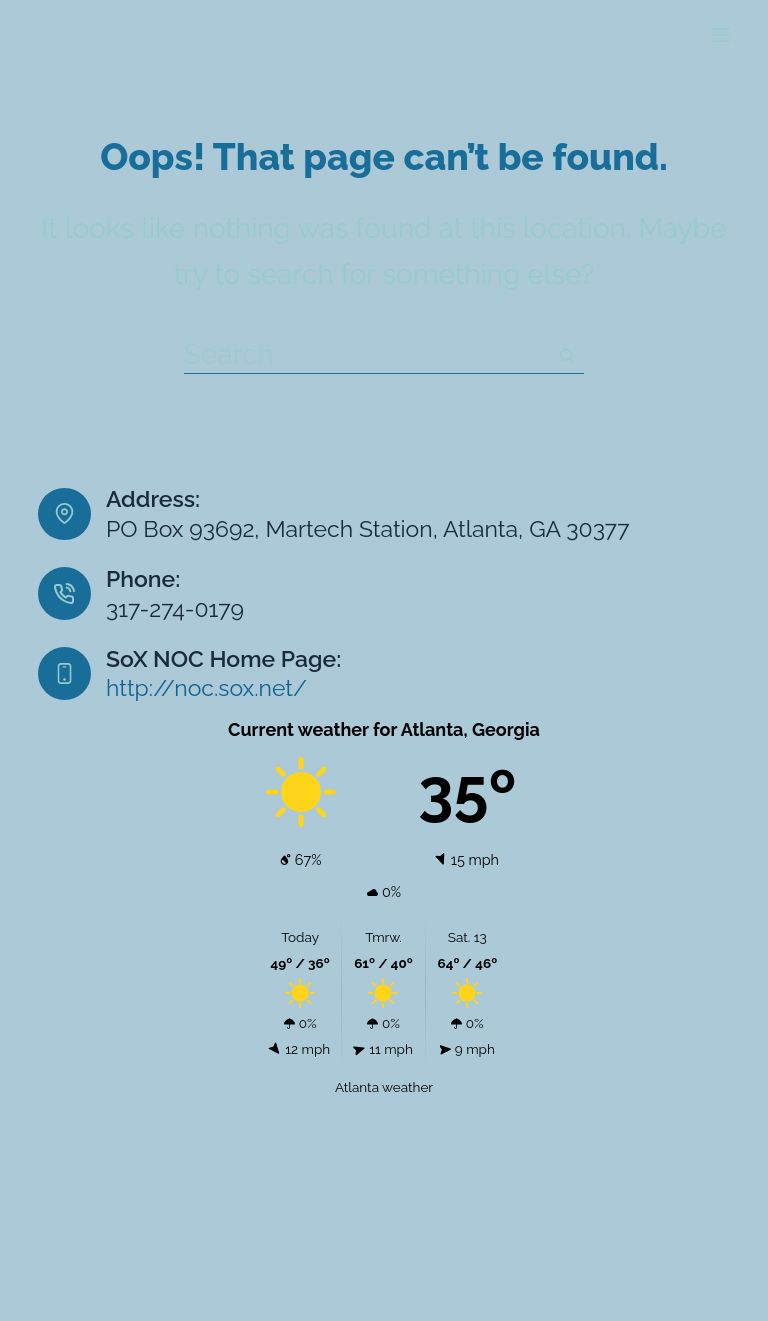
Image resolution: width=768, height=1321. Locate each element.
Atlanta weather (384, 1087)
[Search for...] (366, 356)
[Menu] (721, 35)
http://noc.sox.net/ (206, 687)
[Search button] (566, 356)
